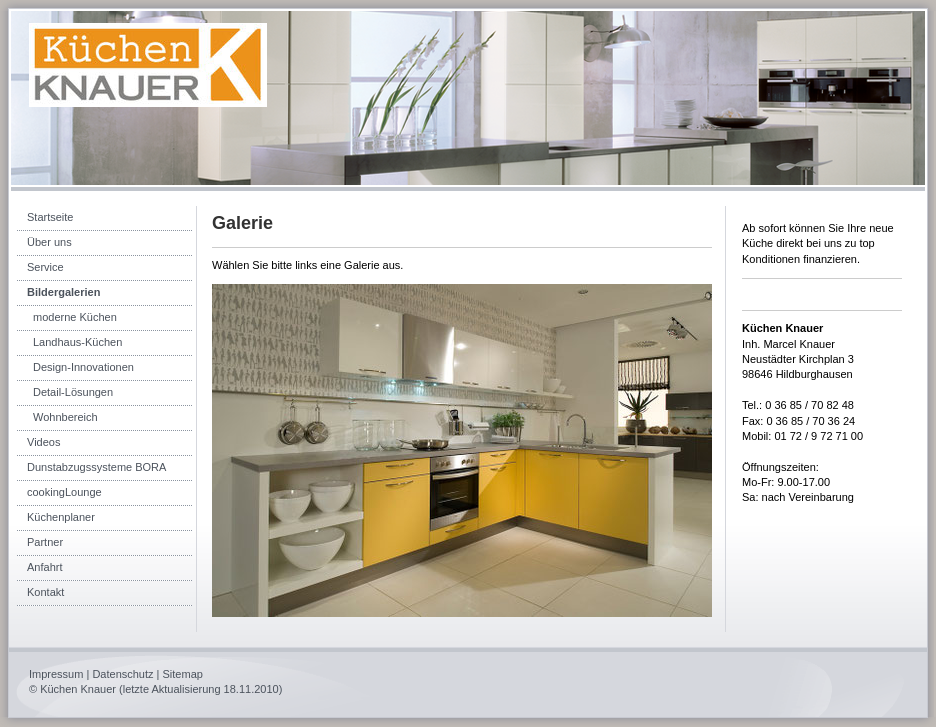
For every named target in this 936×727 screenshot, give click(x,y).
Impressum (56, 674)
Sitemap (183, 674)
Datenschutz (122, 674)
